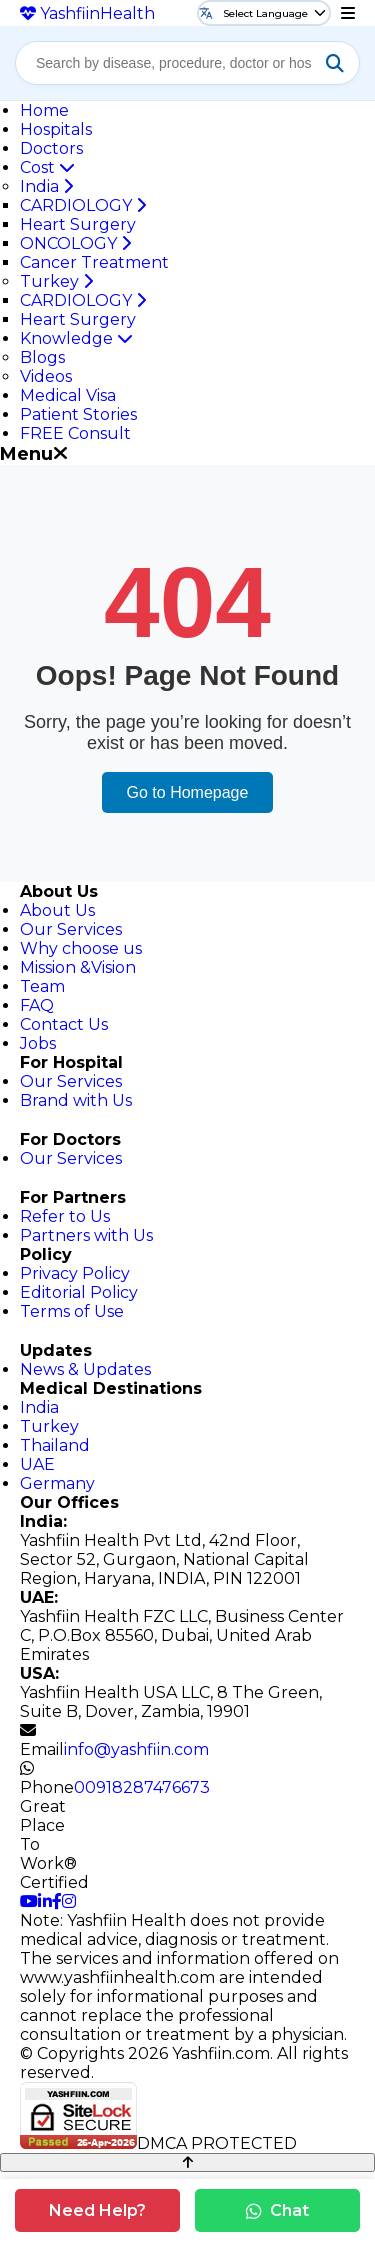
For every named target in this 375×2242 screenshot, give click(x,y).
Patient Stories (78, 414)
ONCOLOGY (75, 243)
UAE (37, 1464)
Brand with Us (76, 1100)
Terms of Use (72, 1311)
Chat (277, 2210)
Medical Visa (68, 395)
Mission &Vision (78, 967)
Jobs (38, 1043)
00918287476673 (142, 1787)
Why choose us (81, 948)
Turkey (56, 281)
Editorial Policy (79, 1292)
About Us (57, 910)
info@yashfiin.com (136, 1749)
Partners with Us (86, 1235)
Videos (46, 376)
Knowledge (76, 338)
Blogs (42, 357)
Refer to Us (65, 1216)
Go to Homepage (188, 792)
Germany (57, 1483)
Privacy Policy (75, 1273)
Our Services (71, 929)
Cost (47, 167)
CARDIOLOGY (83, 205)
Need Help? (97, 2210)
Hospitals (56, 129)
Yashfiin (87, 13)
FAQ (37, 1005)
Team (42, 986)
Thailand (55, 1445)
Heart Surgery (78, 224)
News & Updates (85, 1369)
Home (44, 110)
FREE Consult (75, 433)
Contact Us (64, 1024)
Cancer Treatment (94, 262)
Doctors (51, 148)
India (46, 186)
